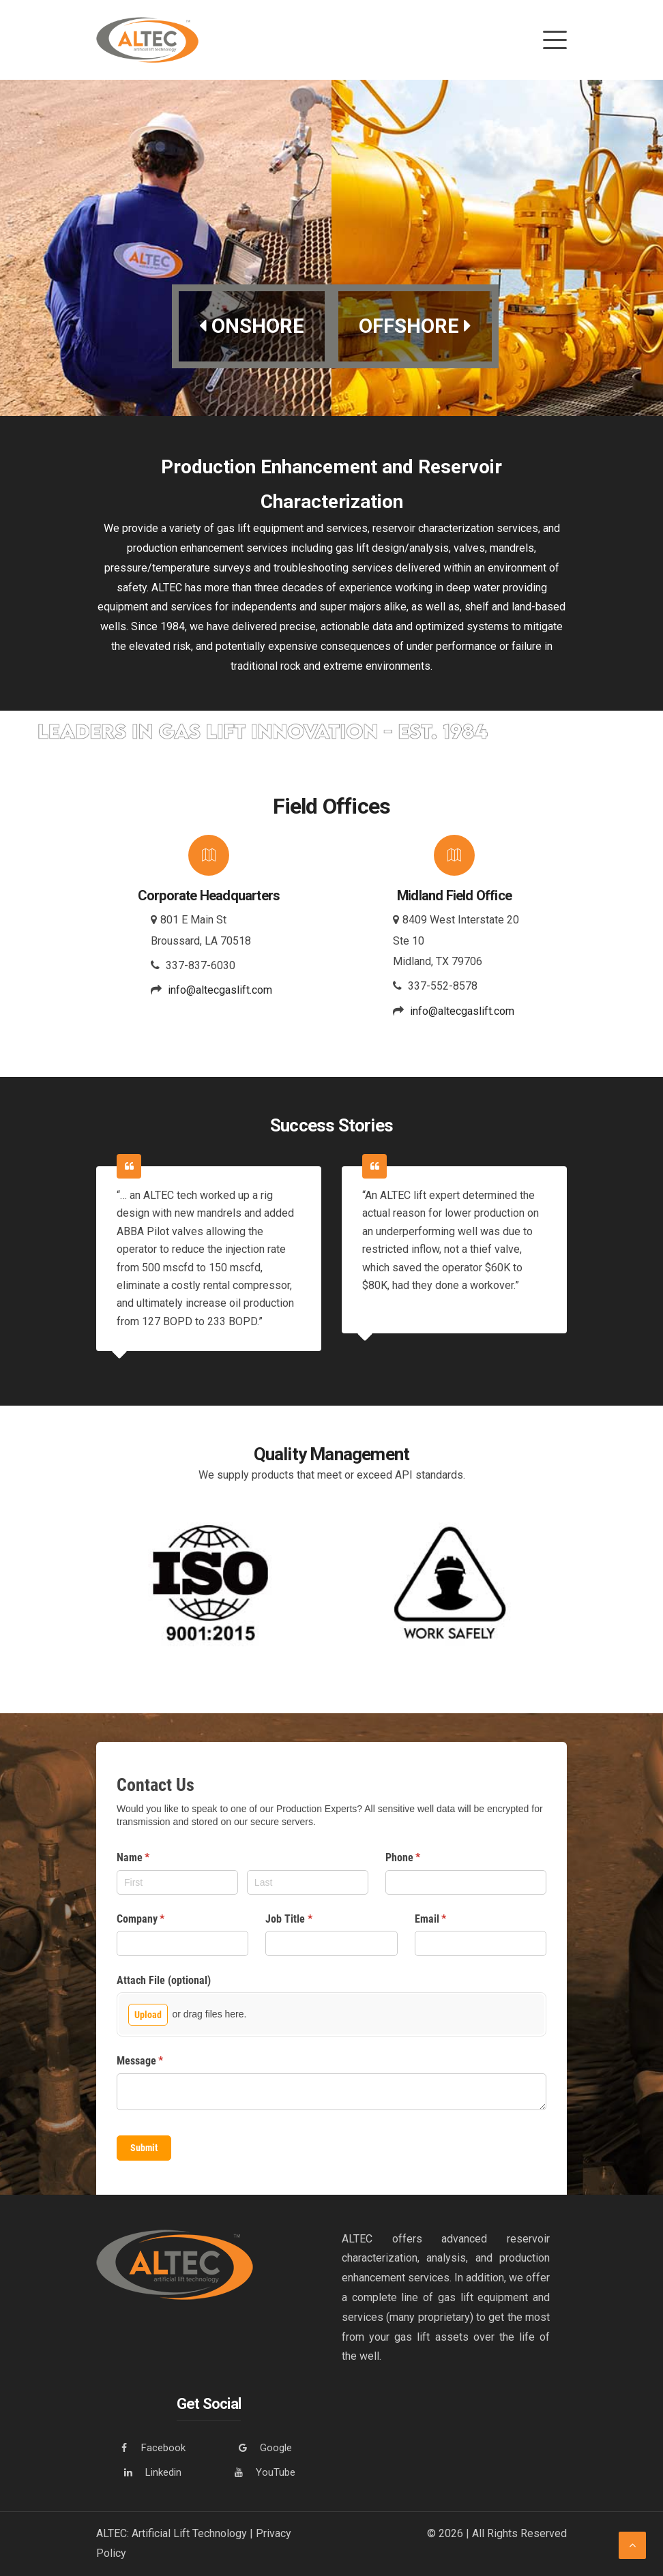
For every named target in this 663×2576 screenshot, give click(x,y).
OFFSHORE (416, 326)
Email (449, 1919)
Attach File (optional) (164, 1980)
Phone (421, 1858)
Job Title (307, 1919)
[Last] (307, 1882)
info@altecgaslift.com (220, 990)
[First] (177, 1882)
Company (159, 1919)
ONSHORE (251, 326)
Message (158, 2061)
